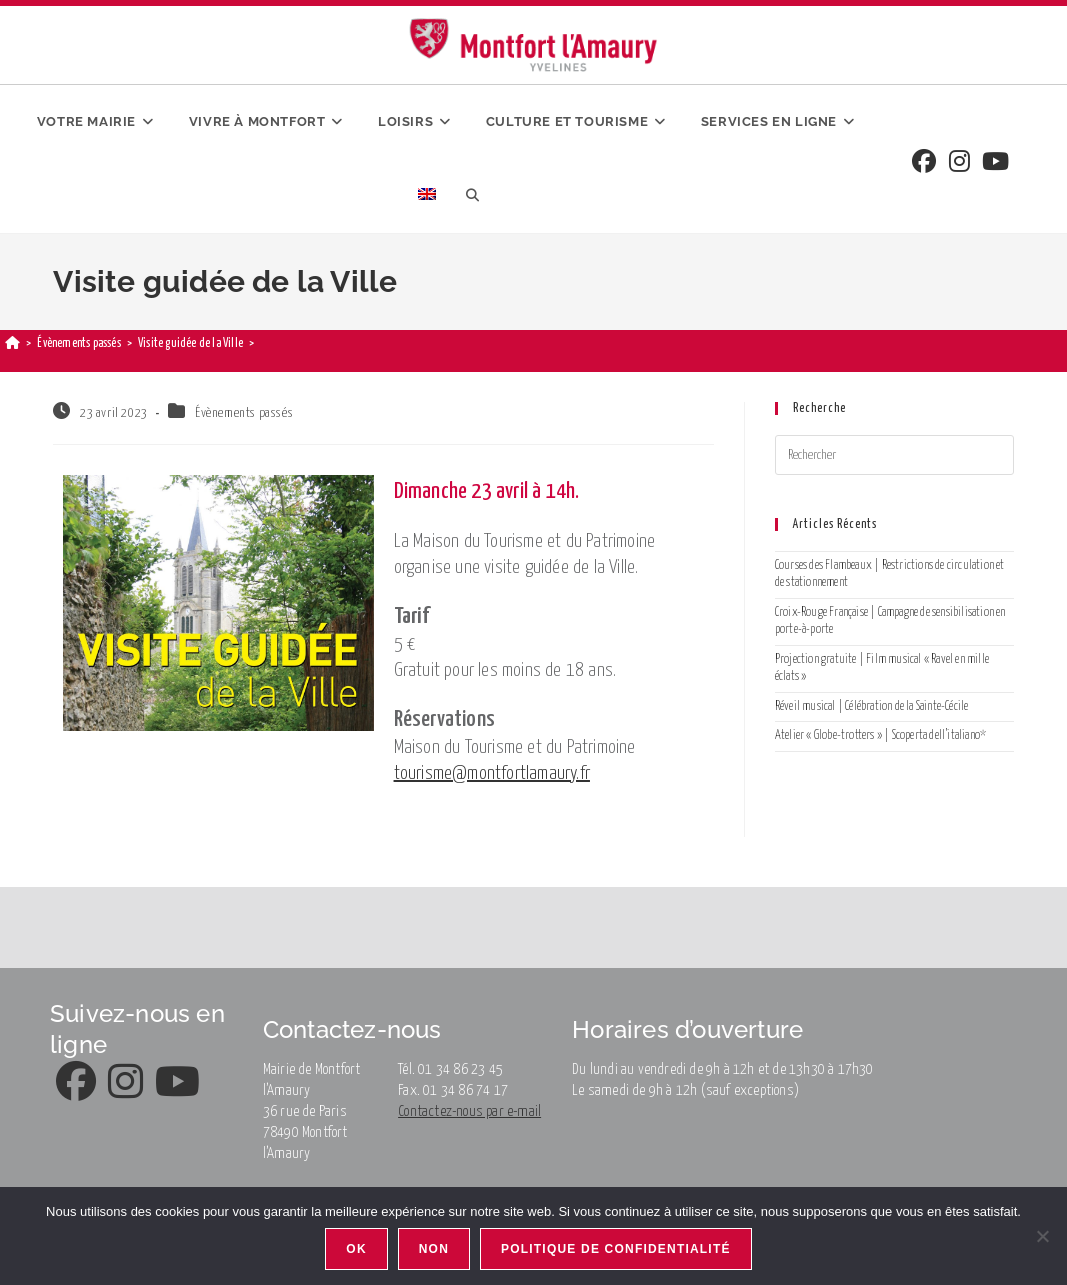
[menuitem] (427, 196)
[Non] (1042, 1236)
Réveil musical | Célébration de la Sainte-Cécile (872, 706)
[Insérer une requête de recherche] (894, 455)
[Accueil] (12, 343)
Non (434, 1249)
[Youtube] (995, 163)
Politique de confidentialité (616, 1249)
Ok (356, 1249)
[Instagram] (959, 163)
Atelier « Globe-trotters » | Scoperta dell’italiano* (880, 735)
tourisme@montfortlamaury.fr (492, 773)
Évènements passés (244, 413)
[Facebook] (924, 163)
